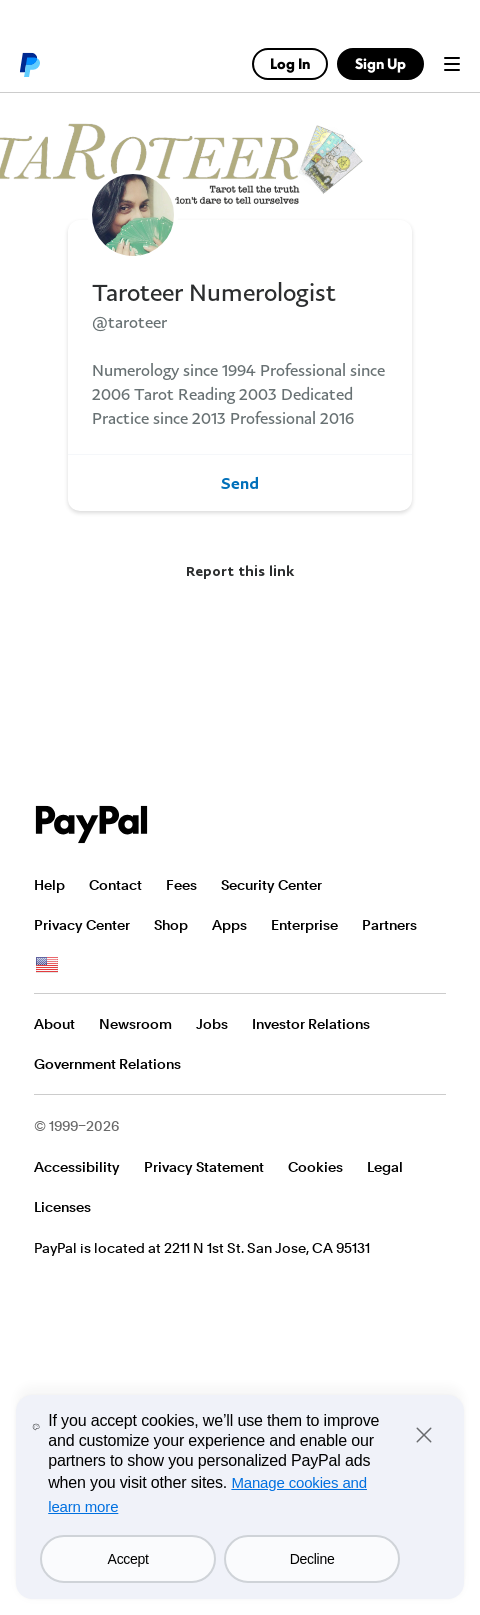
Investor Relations (311, 1024)
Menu (452, 64)
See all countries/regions (47, 965)
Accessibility (77, 1167)
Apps (229, 925)
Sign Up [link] (380, 63)
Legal (385, 1167)
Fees (181, 885)
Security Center (271, 885)
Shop (171, 925)
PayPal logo (29, 64)
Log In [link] (290, 63)
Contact (115, 885)
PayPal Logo (92, 824)
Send (240, 483)
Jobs (212, 1024)
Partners (389, 925)
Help (49, 885)
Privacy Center (82, 925)
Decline (312, 1559)
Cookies (315, 1167)
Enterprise (304, 925)
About (54, 1024)
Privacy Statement (204, 1167)
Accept (128, 1559)
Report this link (240, 570)
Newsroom (135, 1024)
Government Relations (107, 1064)
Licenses (62, 1207)
